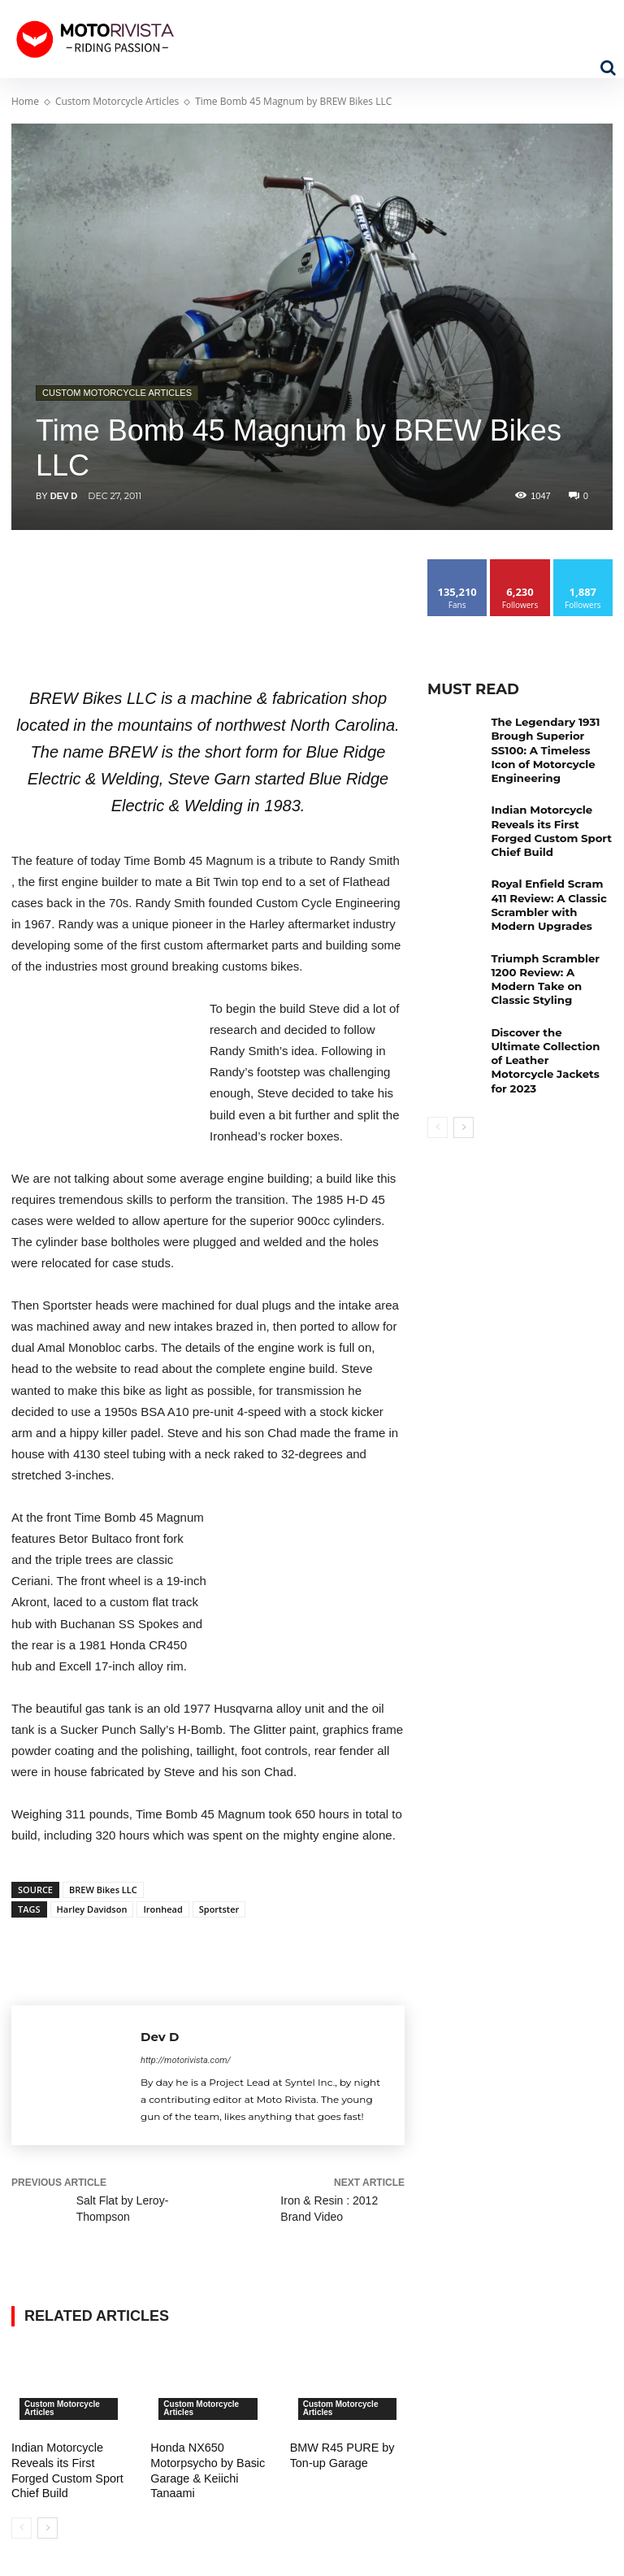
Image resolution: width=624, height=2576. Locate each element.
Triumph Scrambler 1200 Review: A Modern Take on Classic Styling (550, 952)
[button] (608, 67)
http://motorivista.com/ (186, 2060)
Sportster (219, 1909)
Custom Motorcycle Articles (117, 101)
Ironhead (162, 1909)
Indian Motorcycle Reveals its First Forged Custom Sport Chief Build (65, 2470)
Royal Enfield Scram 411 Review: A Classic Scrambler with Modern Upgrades (551, 890)
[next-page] (47, 2526)
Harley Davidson (92, 1909)
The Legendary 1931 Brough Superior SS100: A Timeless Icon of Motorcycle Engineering (550, 746)
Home (25, 101)
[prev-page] (21, 2526)
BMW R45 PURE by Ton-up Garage (341, 2455)
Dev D (64, 496)
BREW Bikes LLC (103, 1889)
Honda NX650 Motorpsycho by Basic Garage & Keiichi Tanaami (206, 2470)
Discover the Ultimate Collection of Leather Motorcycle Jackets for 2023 (548, 1022)
